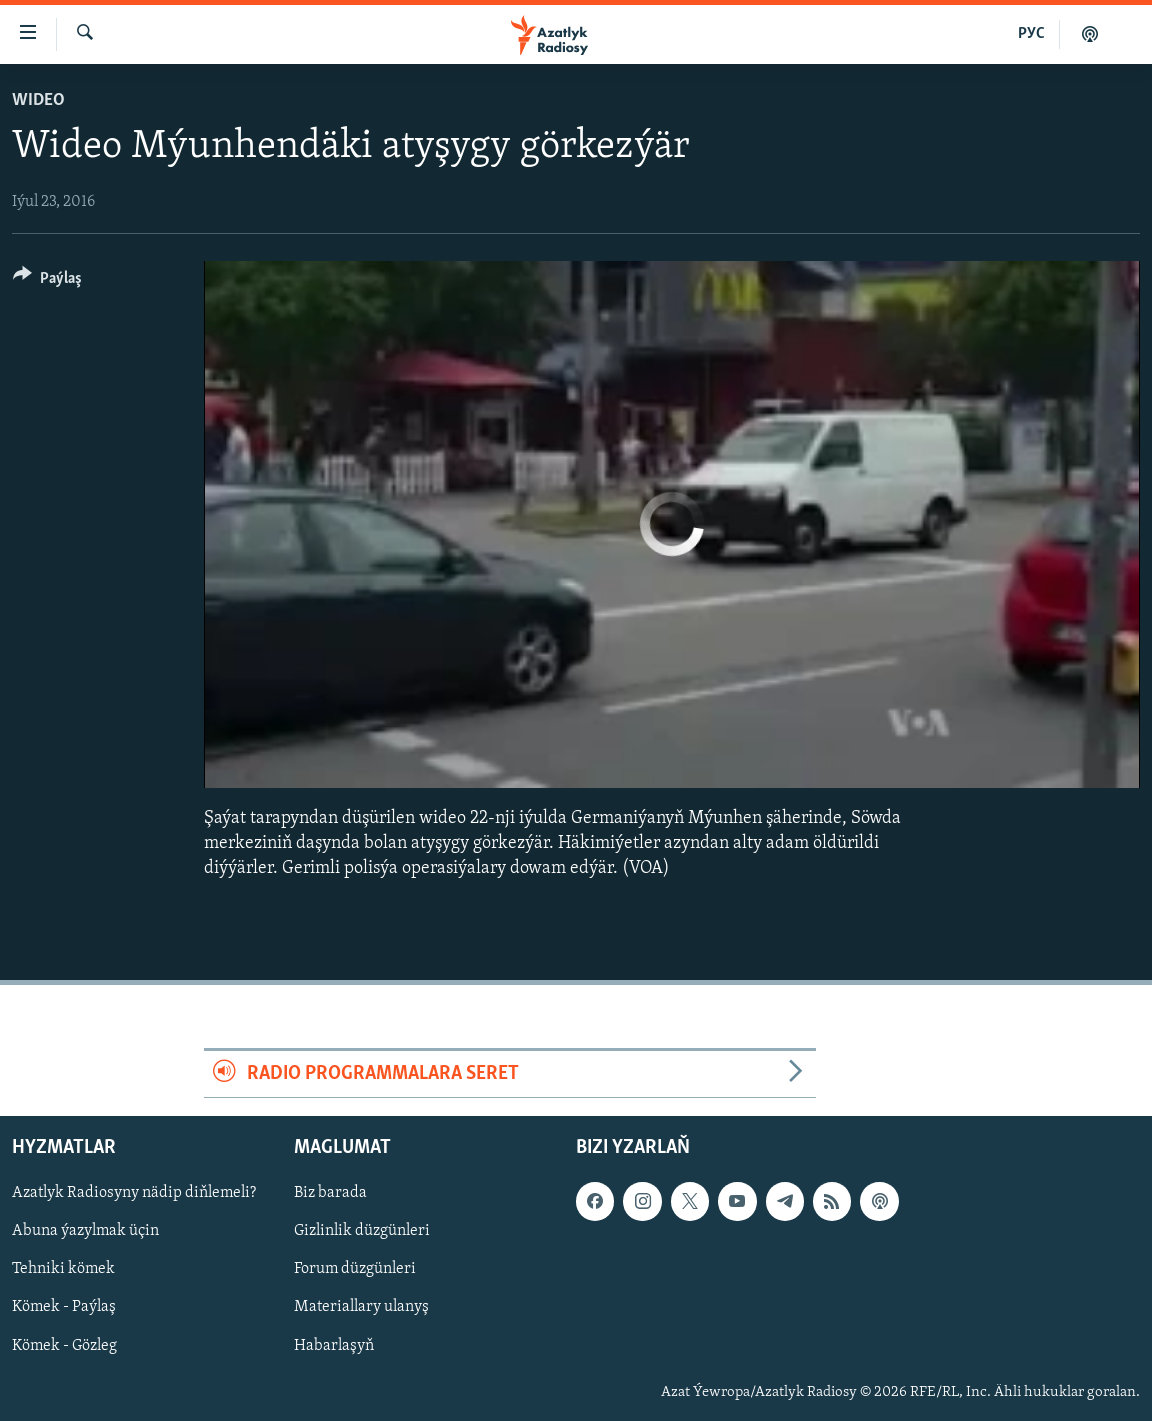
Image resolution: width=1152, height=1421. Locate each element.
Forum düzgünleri (355, 1270)
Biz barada (330, 1194)
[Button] (47, 281)
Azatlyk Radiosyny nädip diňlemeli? (134, 1194)
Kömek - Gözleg (64, 1346)
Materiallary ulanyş (361, 1308)
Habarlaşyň (334, 1346)
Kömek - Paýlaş (64, 1308)
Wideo (38, 100)
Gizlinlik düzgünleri (362, 1232)
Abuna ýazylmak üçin (85, 1232)
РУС (1031, 34)
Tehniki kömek (63, 1270)
